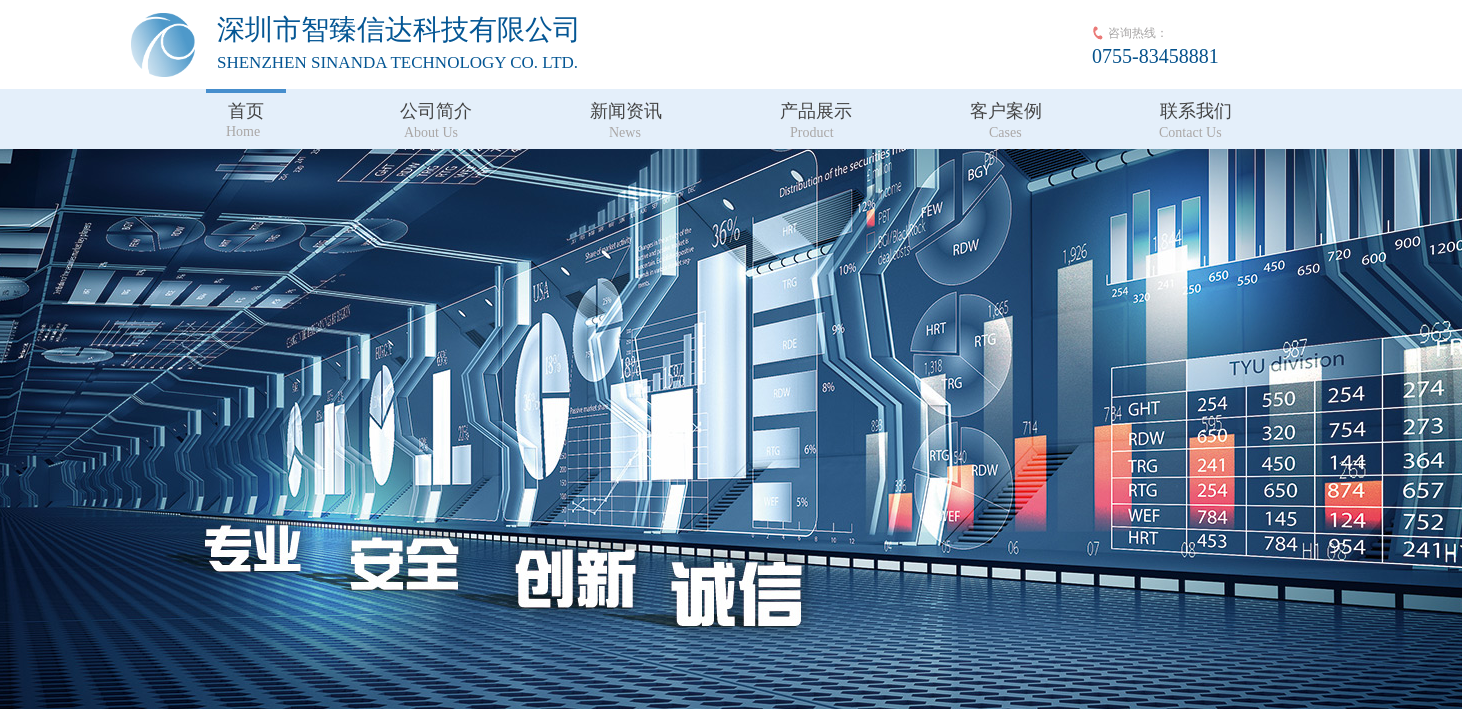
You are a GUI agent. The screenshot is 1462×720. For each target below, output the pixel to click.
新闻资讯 (626, 111)
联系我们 (1196, 111)
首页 (246, 111)
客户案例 (1006, 111)
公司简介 (436, 111)
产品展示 (816, 111)
